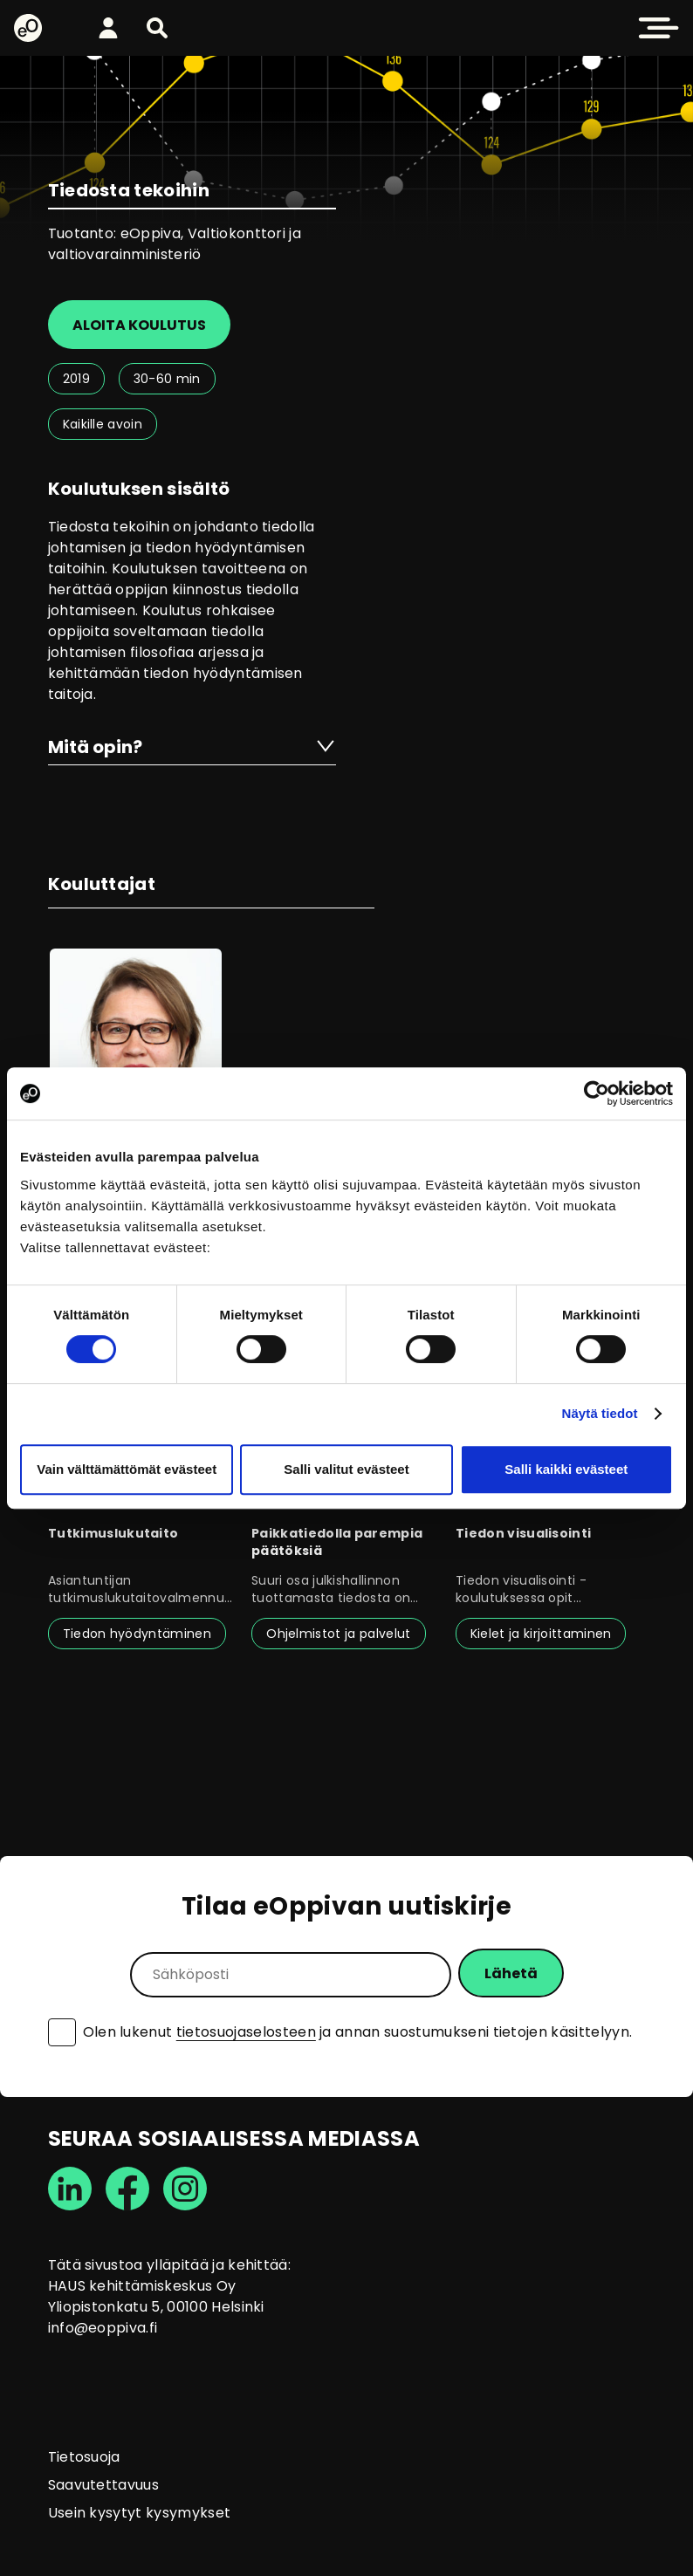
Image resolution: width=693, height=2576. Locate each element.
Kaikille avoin (102, 424)
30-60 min (167, 378)
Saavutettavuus (103, 2485)
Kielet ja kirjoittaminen (541, 1633)
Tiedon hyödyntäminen (137, 1633)
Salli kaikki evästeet (566, 1469)
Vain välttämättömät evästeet (126, 1469)
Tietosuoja (84, 2457)
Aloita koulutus (139, 325)
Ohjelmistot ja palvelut (338, 1633)
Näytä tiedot (600, 1413)
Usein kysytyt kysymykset (139, 2513)
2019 (76, 378)
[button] (157, 27)
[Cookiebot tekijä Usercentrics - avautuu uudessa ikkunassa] (596, 1093)
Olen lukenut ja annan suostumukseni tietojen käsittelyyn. (358, 2032)
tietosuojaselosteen (246, 2032)
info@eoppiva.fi (103, 2328)
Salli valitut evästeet (346, 1469)
